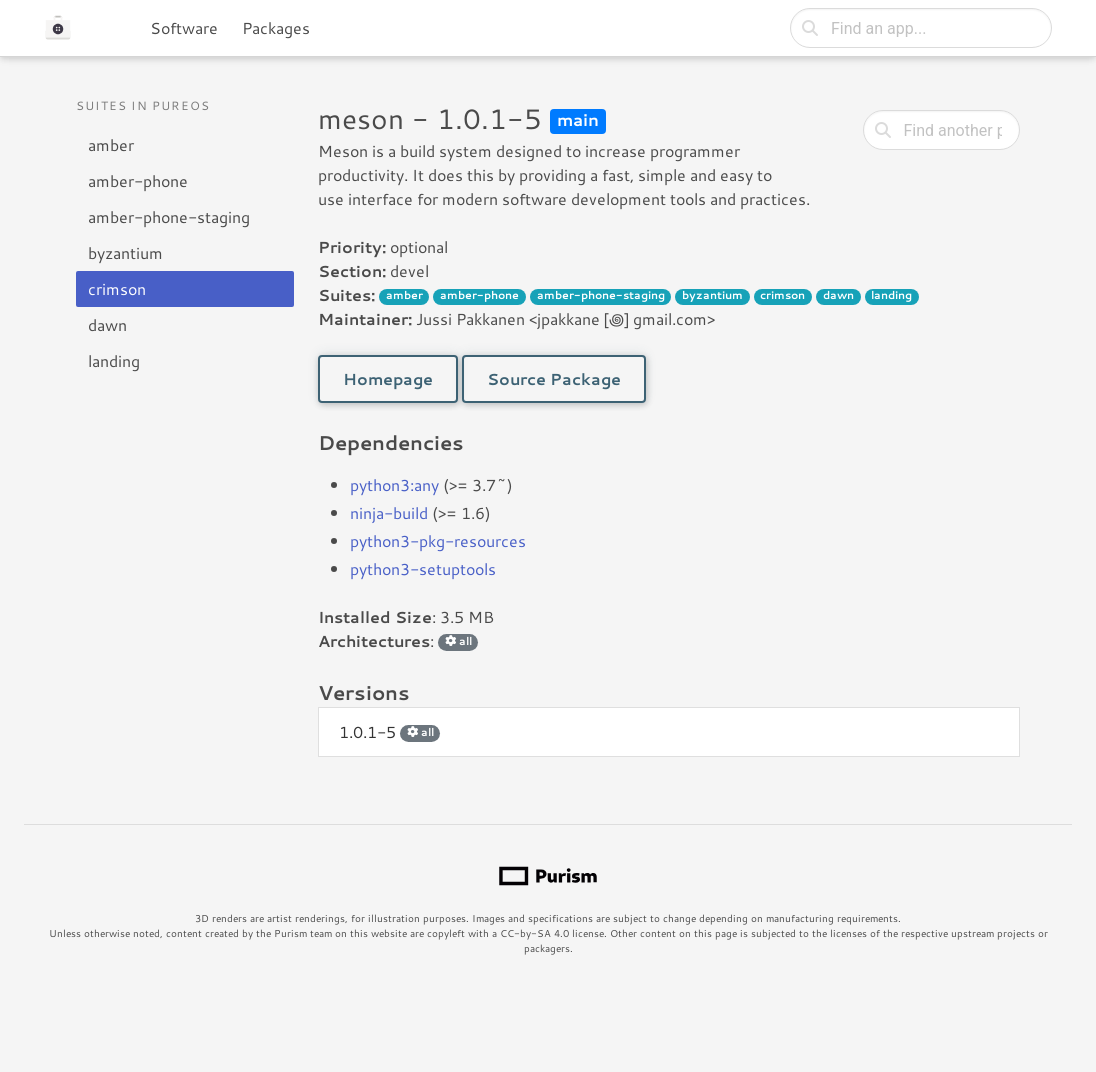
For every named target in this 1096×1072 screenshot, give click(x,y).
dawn (107, 324)
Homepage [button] (388, 378)
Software (184, 27)
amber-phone (138, 180)
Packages (276, 27)
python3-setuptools (423, 568)
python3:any (394, 484)
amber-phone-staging (169, 216)
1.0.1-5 (389, 731)
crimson (117, 288)
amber (111, 144)
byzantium (125, 252)
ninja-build (389, 512)
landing (114, 360)
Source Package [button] (554, 378)
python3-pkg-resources (438, 540)
